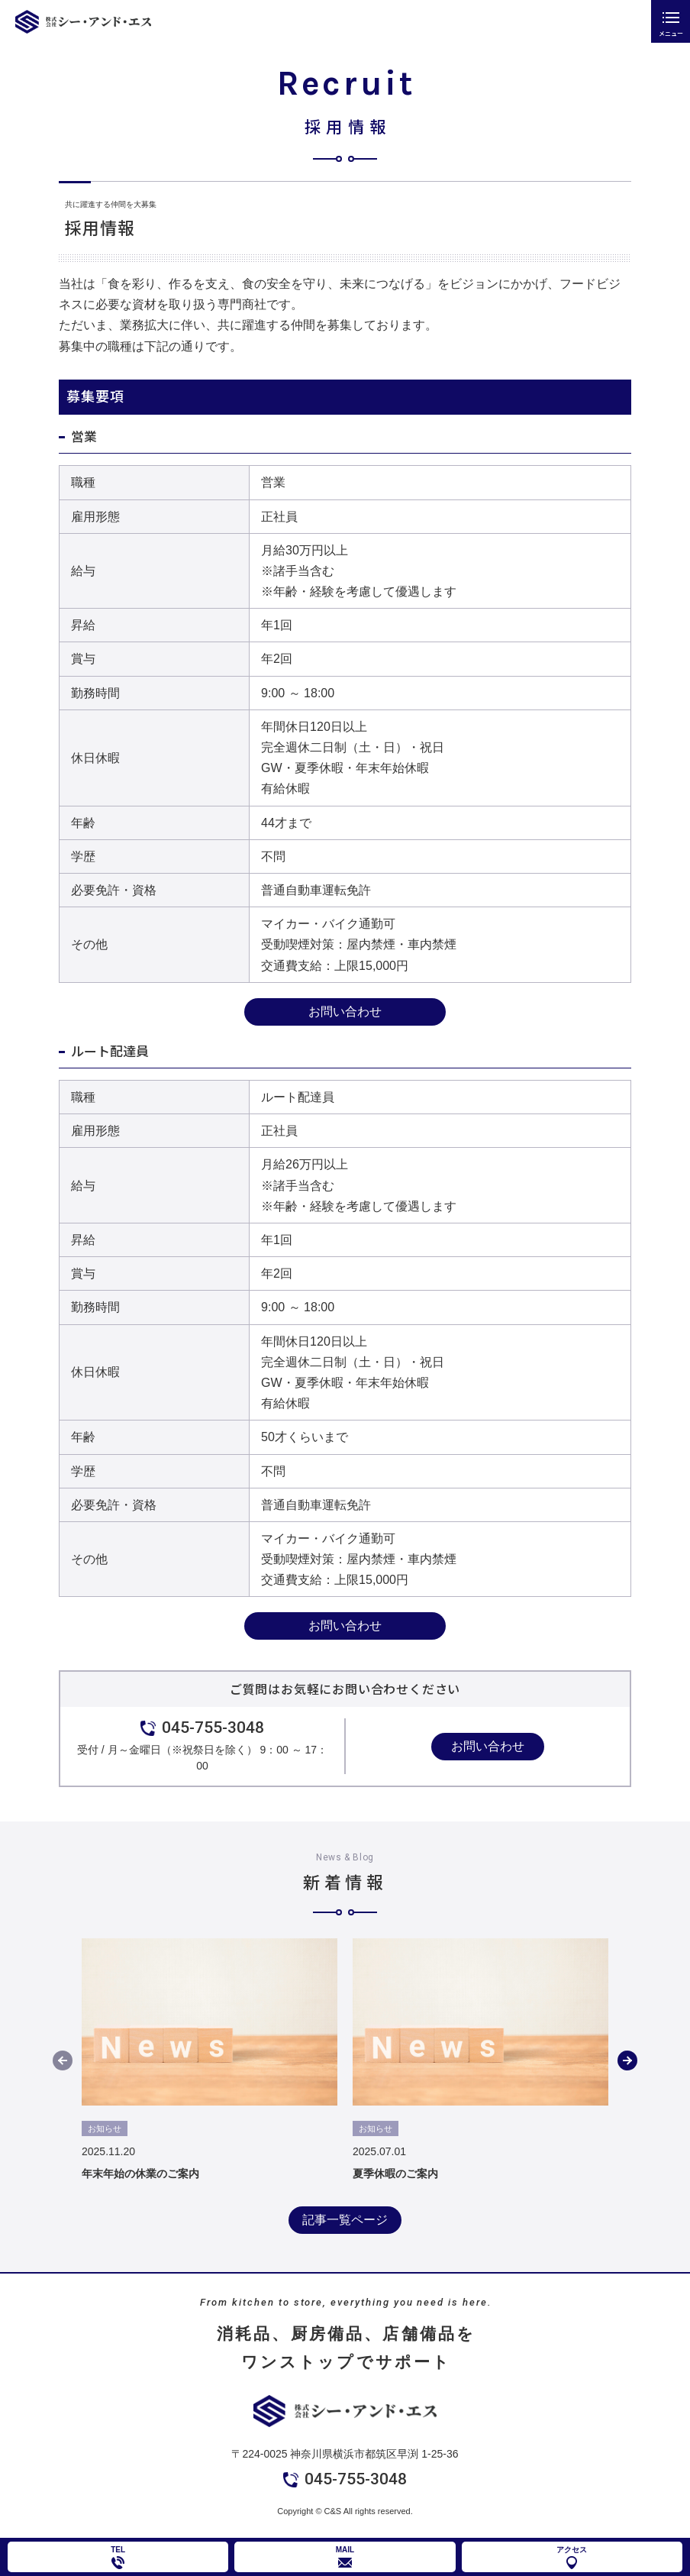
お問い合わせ (345, 1011)
